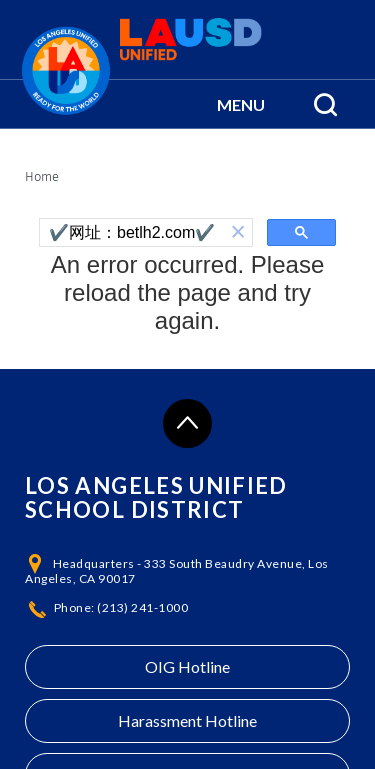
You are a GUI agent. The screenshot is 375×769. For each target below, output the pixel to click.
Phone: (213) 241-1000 (121, 607)
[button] (241, 104)
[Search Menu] (325, 104)
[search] (132, 233)
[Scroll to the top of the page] (187, 423)
